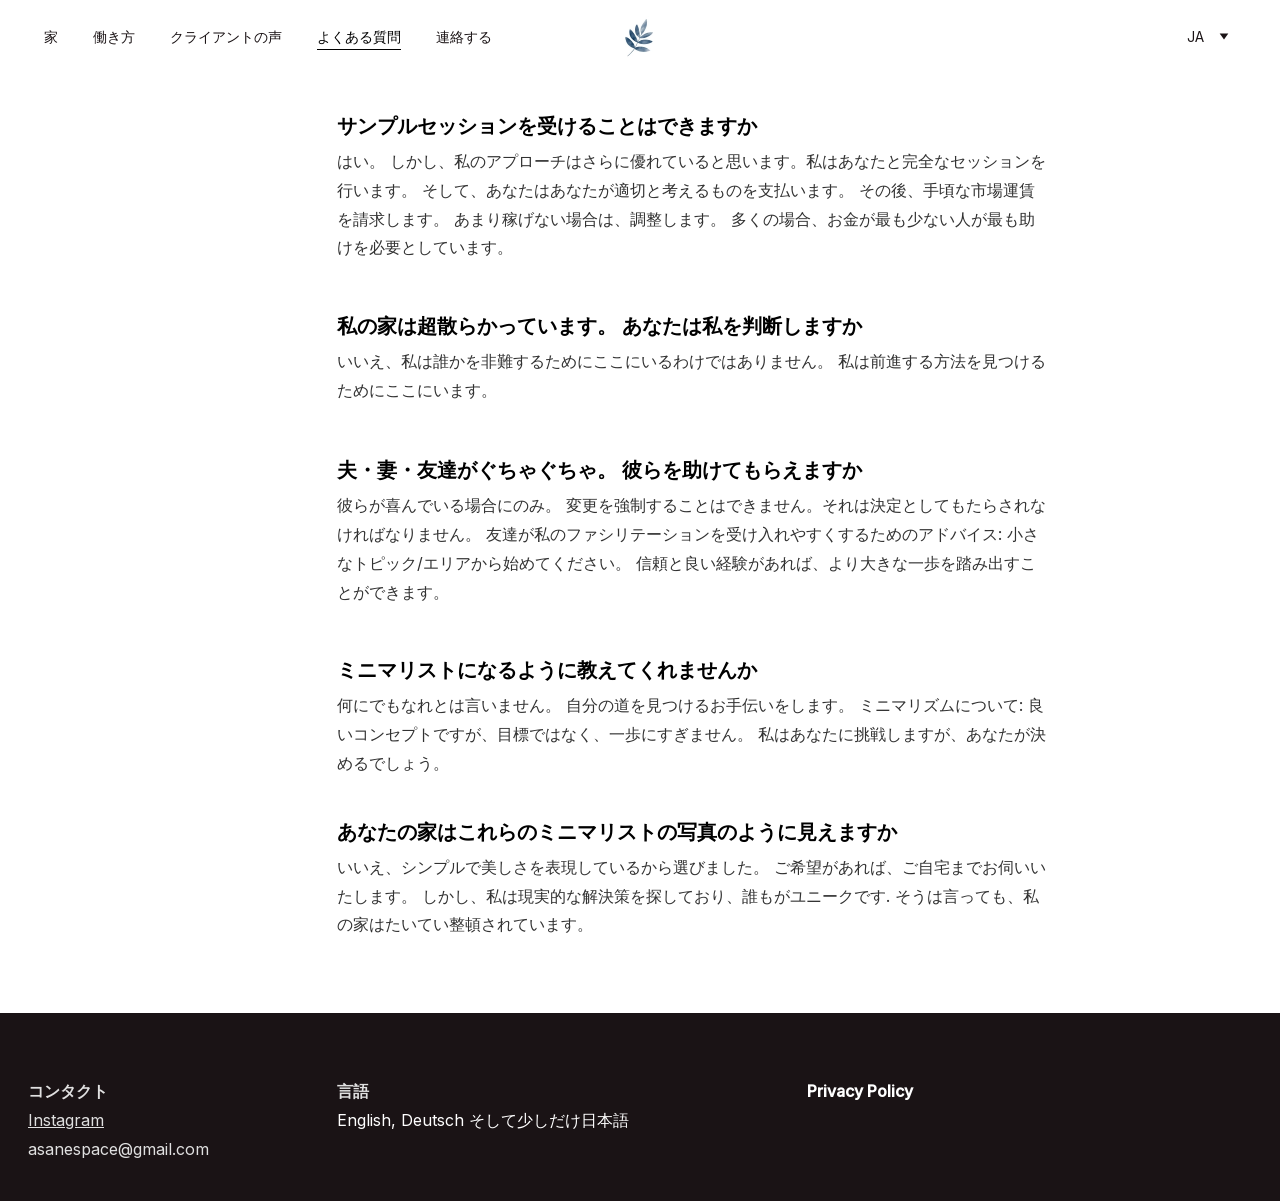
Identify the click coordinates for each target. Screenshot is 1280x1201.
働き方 (114, 37)
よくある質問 (359, 37)
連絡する (464, 37)
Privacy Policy (860, 1091)
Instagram (66, 1120)
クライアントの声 (226, 37)
